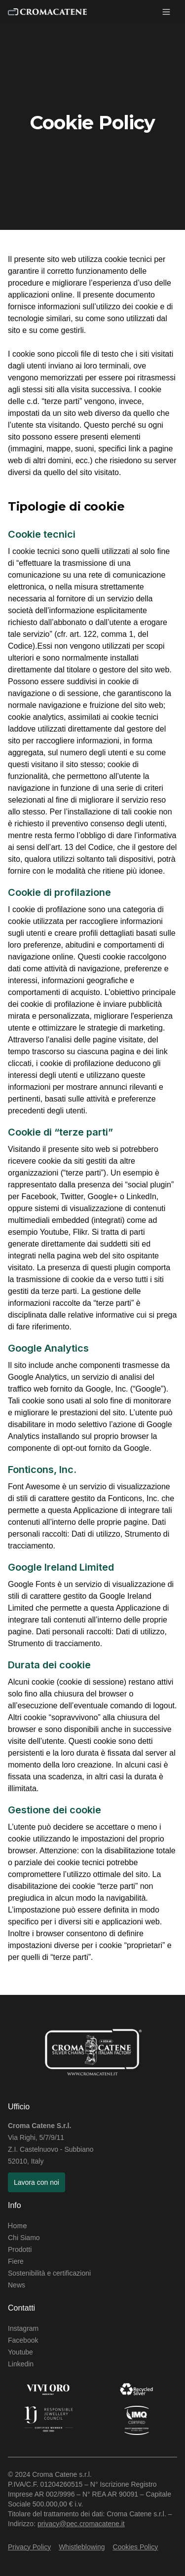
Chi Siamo (24, 2238)
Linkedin (21, 2364)
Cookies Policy (135, 2547)
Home (17, 2225)
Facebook (23, 2340)
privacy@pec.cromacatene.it (81, 2524)
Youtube (20, 2352)
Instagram (23, 2328)
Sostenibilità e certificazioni (49, 2273)
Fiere (16, 2261)
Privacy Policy (29, 2547)
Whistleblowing (82, 2547)
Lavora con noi (36, 2182)
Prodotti (20, 2249)
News (16, 2285)
